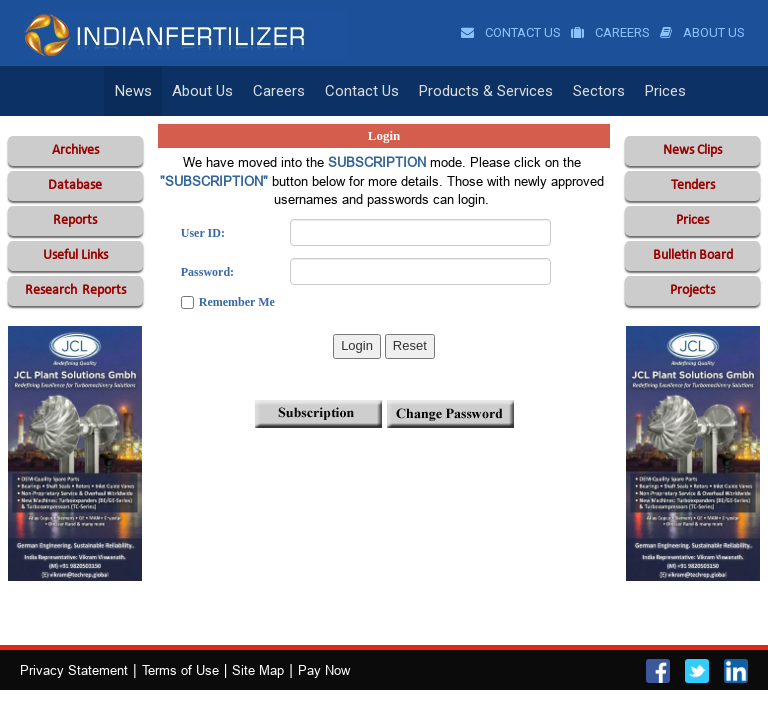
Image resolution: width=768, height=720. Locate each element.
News (133, 91)
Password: (207, 272)
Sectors (599, 91)
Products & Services (486, 91)
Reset (410, 345)
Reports (75, 220)
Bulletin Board (693, 255)
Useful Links (75, 255)
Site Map (258, 670)
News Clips (692, 150)
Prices (665, 91)
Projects (692, 290)
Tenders (693, 185)
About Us (702, 32)
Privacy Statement (74, 670)
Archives (75, 150)
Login (357, 345)
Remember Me (237, 302)
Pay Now (324, 670)
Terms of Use (180, 670)
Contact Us (511, 32)
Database (75, 185)
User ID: (203, 233)
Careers (610, 32)
